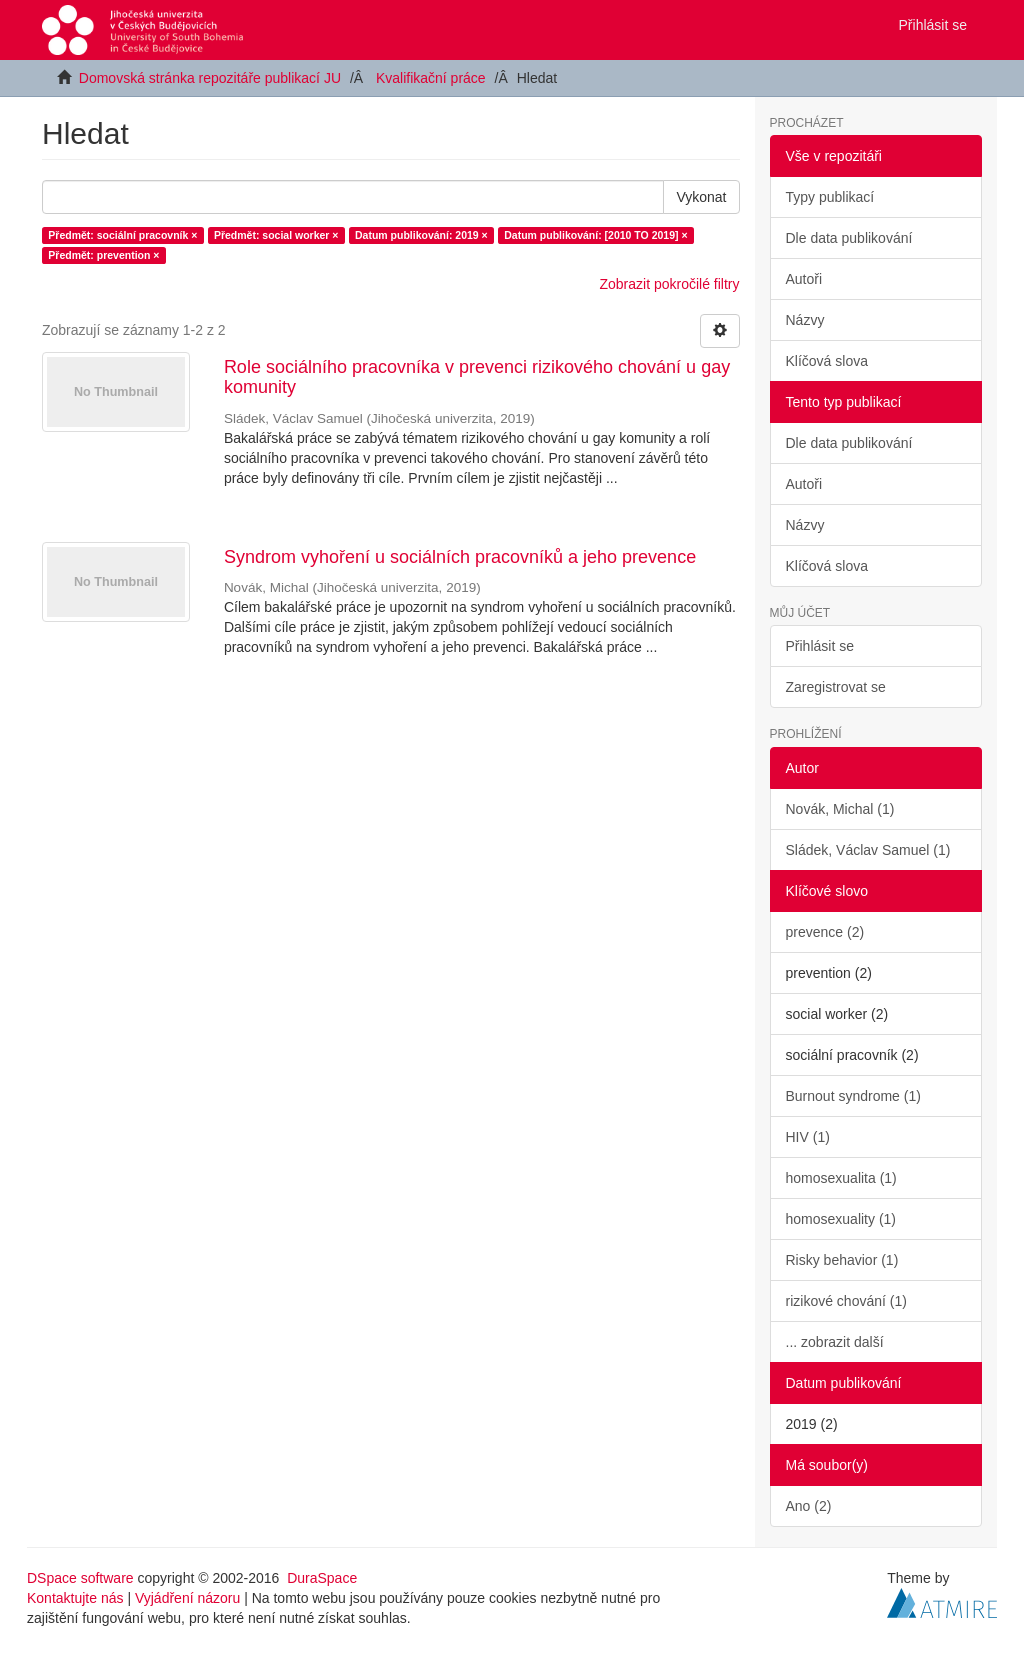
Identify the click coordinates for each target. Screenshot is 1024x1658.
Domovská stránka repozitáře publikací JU (210, 78)
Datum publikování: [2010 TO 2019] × (595, 235)
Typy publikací (830, 197)
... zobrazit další (835, 1342)
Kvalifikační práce (431, 78)
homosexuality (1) (841, 1219)
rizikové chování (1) (846, 1301)
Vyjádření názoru (187, 1598)
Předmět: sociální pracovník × (122, 235)
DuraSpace (322, 1578)
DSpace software (80, 1578)
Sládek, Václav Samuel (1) (868, 850)
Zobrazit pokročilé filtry (669, 284)
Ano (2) (809, 1506)
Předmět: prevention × (103, 255)
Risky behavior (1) (842, 1260)
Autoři (804, 279)
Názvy (805, 320)
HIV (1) (808, 1137)
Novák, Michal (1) (840, 809)
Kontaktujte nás (75, 1598)
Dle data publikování (849, 238)
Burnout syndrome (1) (853, 1096)
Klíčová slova (827, 361)
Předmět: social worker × (276, 235)
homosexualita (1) (841, 1178)
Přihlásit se (820, 646)
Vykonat (701, 197)
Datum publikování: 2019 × (421, 235)
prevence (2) (825, 932)
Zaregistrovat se (836, 687)
